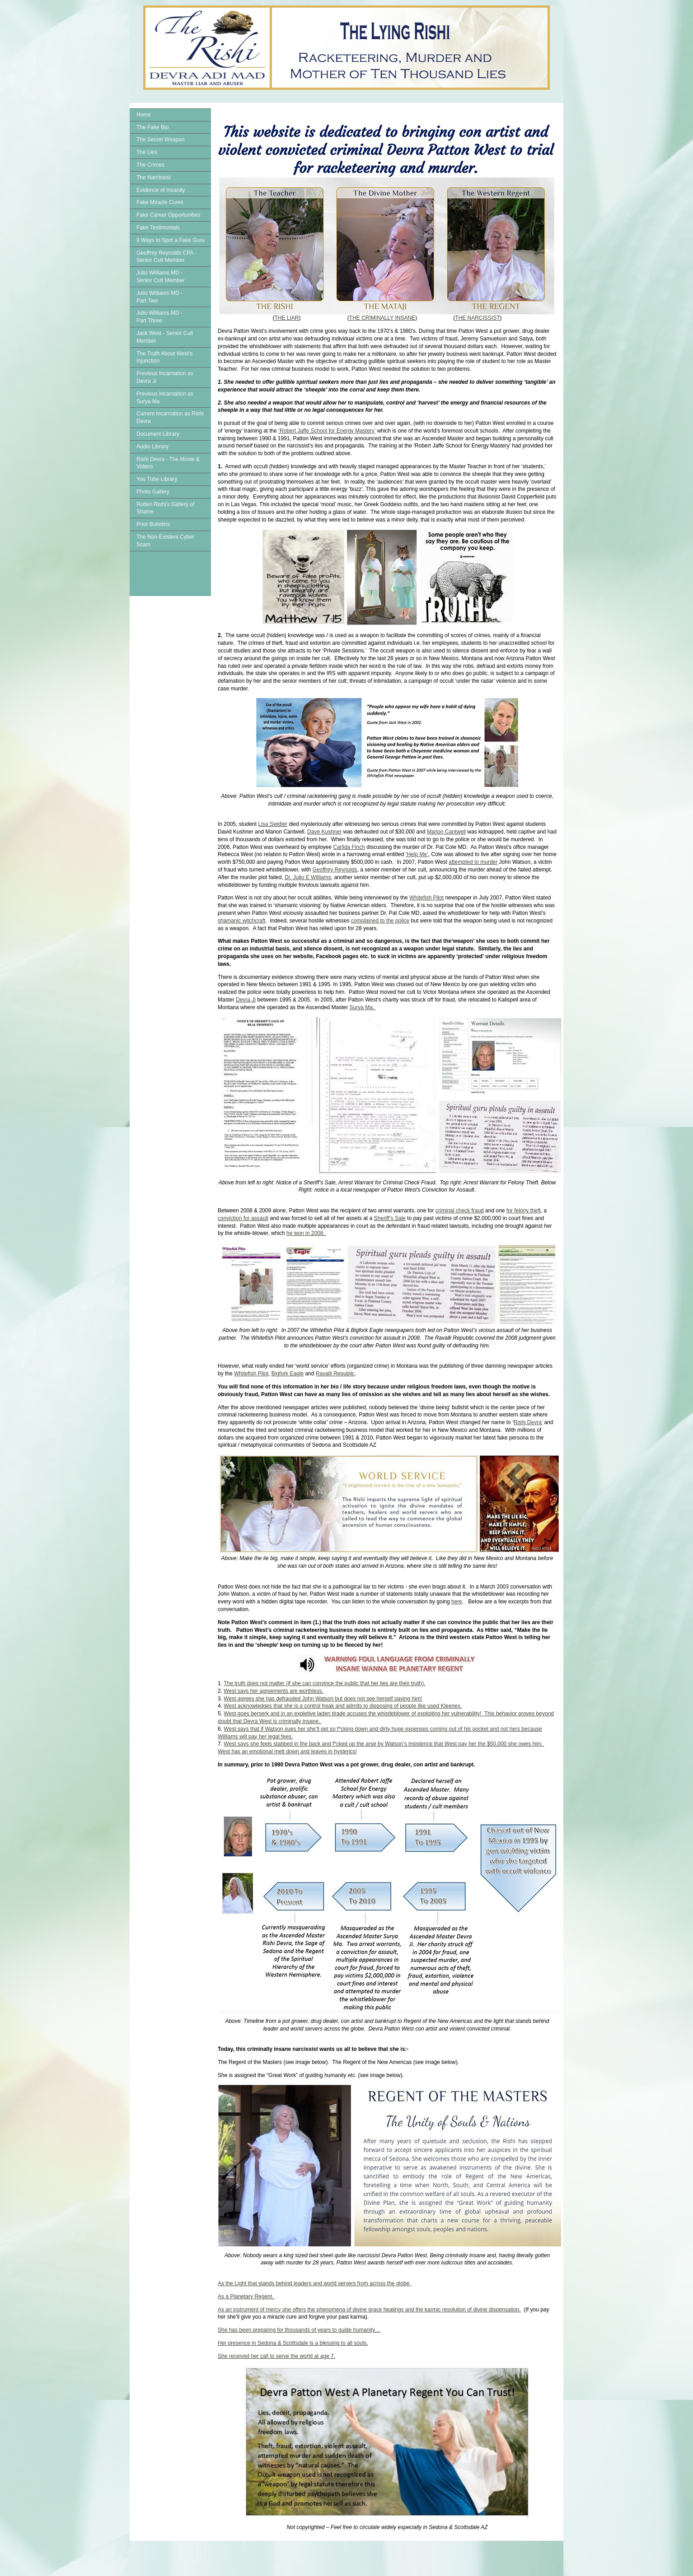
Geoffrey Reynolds (334, 869)
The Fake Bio (152, 127)
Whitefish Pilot (426, 897)
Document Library (157, 434)
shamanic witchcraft (241, 921)
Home (143, 115)
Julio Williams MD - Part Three (159, 317)
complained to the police (380, 921)
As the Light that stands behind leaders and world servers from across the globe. (314, 2283)
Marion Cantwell (446, 832)
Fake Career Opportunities (168, 215)
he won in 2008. (306, 1233)
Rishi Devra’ (528, 1422)
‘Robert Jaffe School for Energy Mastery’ (326, 431)
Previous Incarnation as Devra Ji (164, 377)
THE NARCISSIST (477, 318)
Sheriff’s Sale (390, 1218)
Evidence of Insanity (160, 190)
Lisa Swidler (272, 824)
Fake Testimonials (158, 227)
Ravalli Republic (335, 1373)
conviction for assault (243, 1218)
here (456, 1601)
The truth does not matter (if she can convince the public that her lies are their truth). (324, 1683)
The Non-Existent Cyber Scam (165, 541)
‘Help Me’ (417, 854)
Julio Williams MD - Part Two (159, 297)
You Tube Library (156, 479)
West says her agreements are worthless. (273, 1691)
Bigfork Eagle (288, 1373)
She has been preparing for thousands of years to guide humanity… (299, 2330)
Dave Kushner (324, 832)
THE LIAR (286, 318)
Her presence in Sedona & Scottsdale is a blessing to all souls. (293, 2343)
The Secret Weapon (160, 139)
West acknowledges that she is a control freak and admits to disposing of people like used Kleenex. (343, 1706)
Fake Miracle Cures (159, 202)
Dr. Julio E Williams (308, 877)
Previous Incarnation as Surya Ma (164, 398)
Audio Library (152, 446)
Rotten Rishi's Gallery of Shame (165, 508)
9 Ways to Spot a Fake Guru (170, 240)
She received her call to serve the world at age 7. (276, 2356)
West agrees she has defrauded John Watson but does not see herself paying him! (323, 1699)
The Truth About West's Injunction (164, 357)
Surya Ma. (363, 1007)
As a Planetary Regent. (246, 2296)
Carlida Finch (349, 847)
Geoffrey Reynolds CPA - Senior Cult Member (166, 257)
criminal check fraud (459, 1210)
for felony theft (523, 1210)
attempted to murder (473, 862)
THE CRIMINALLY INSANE (382, 318)
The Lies (146, 152)
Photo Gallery (152, 492)
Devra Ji (246, 1000)
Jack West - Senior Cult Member (164, 337)
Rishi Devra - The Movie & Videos (168, 463)
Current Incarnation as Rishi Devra (170, 417)
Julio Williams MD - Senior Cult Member (160, 277)
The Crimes (150, 165)
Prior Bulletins (153, 524)
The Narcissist (153, 177)
